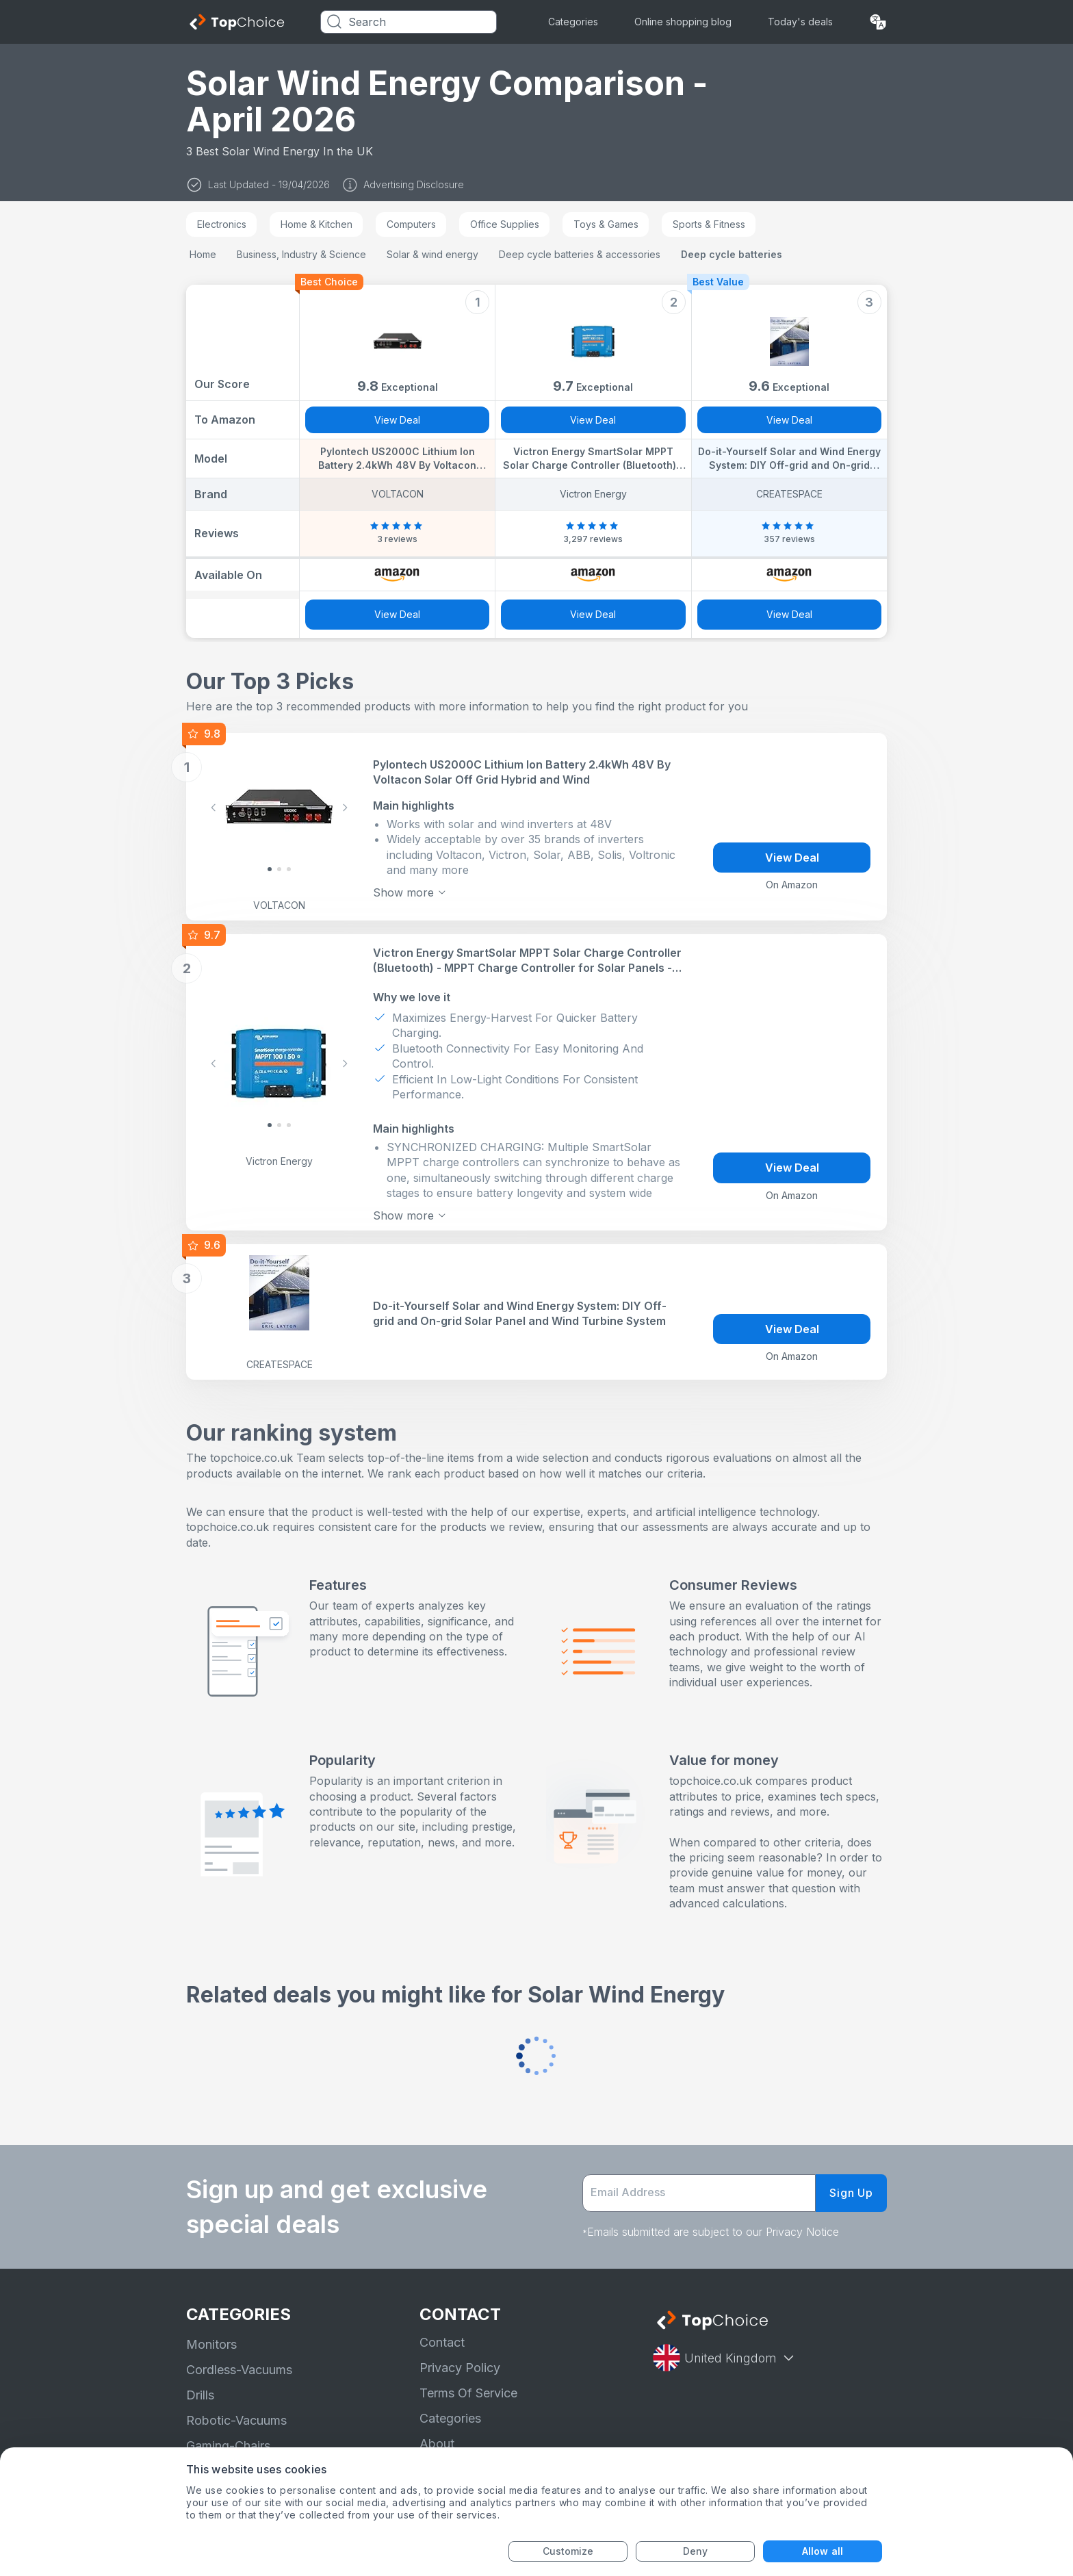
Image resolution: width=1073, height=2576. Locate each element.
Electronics (221, 224)
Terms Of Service (468, 2393)
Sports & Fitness (709, 224)
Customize (568, 2551)
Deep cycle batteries (731, 254)
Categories (573, 21)
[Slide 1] (279, 869)
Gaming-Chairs (228, 2445)
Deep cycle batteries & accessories (579, 254)
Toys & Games (605, 224)
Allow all (822, 2551)
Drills (200, 2395)
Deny (695, 2551)
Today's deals (800, 21)
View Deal (397, 420)
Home (203, 254)
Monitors (211, 2344)
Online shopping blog (683, 21)
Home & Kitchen (316, 224)
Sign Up (851, 2193)
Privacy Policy (459, 2367)
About (436, 2443)
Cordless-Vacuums (239, 2369)
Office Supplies (504, 224)
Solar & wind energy (432, 254)
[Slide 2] (289, 869)
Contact (442, 2342)
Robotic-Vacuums (236, 2420)
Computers (411, 224)
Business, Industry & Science (301, 254)
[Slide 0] (270, 869)
